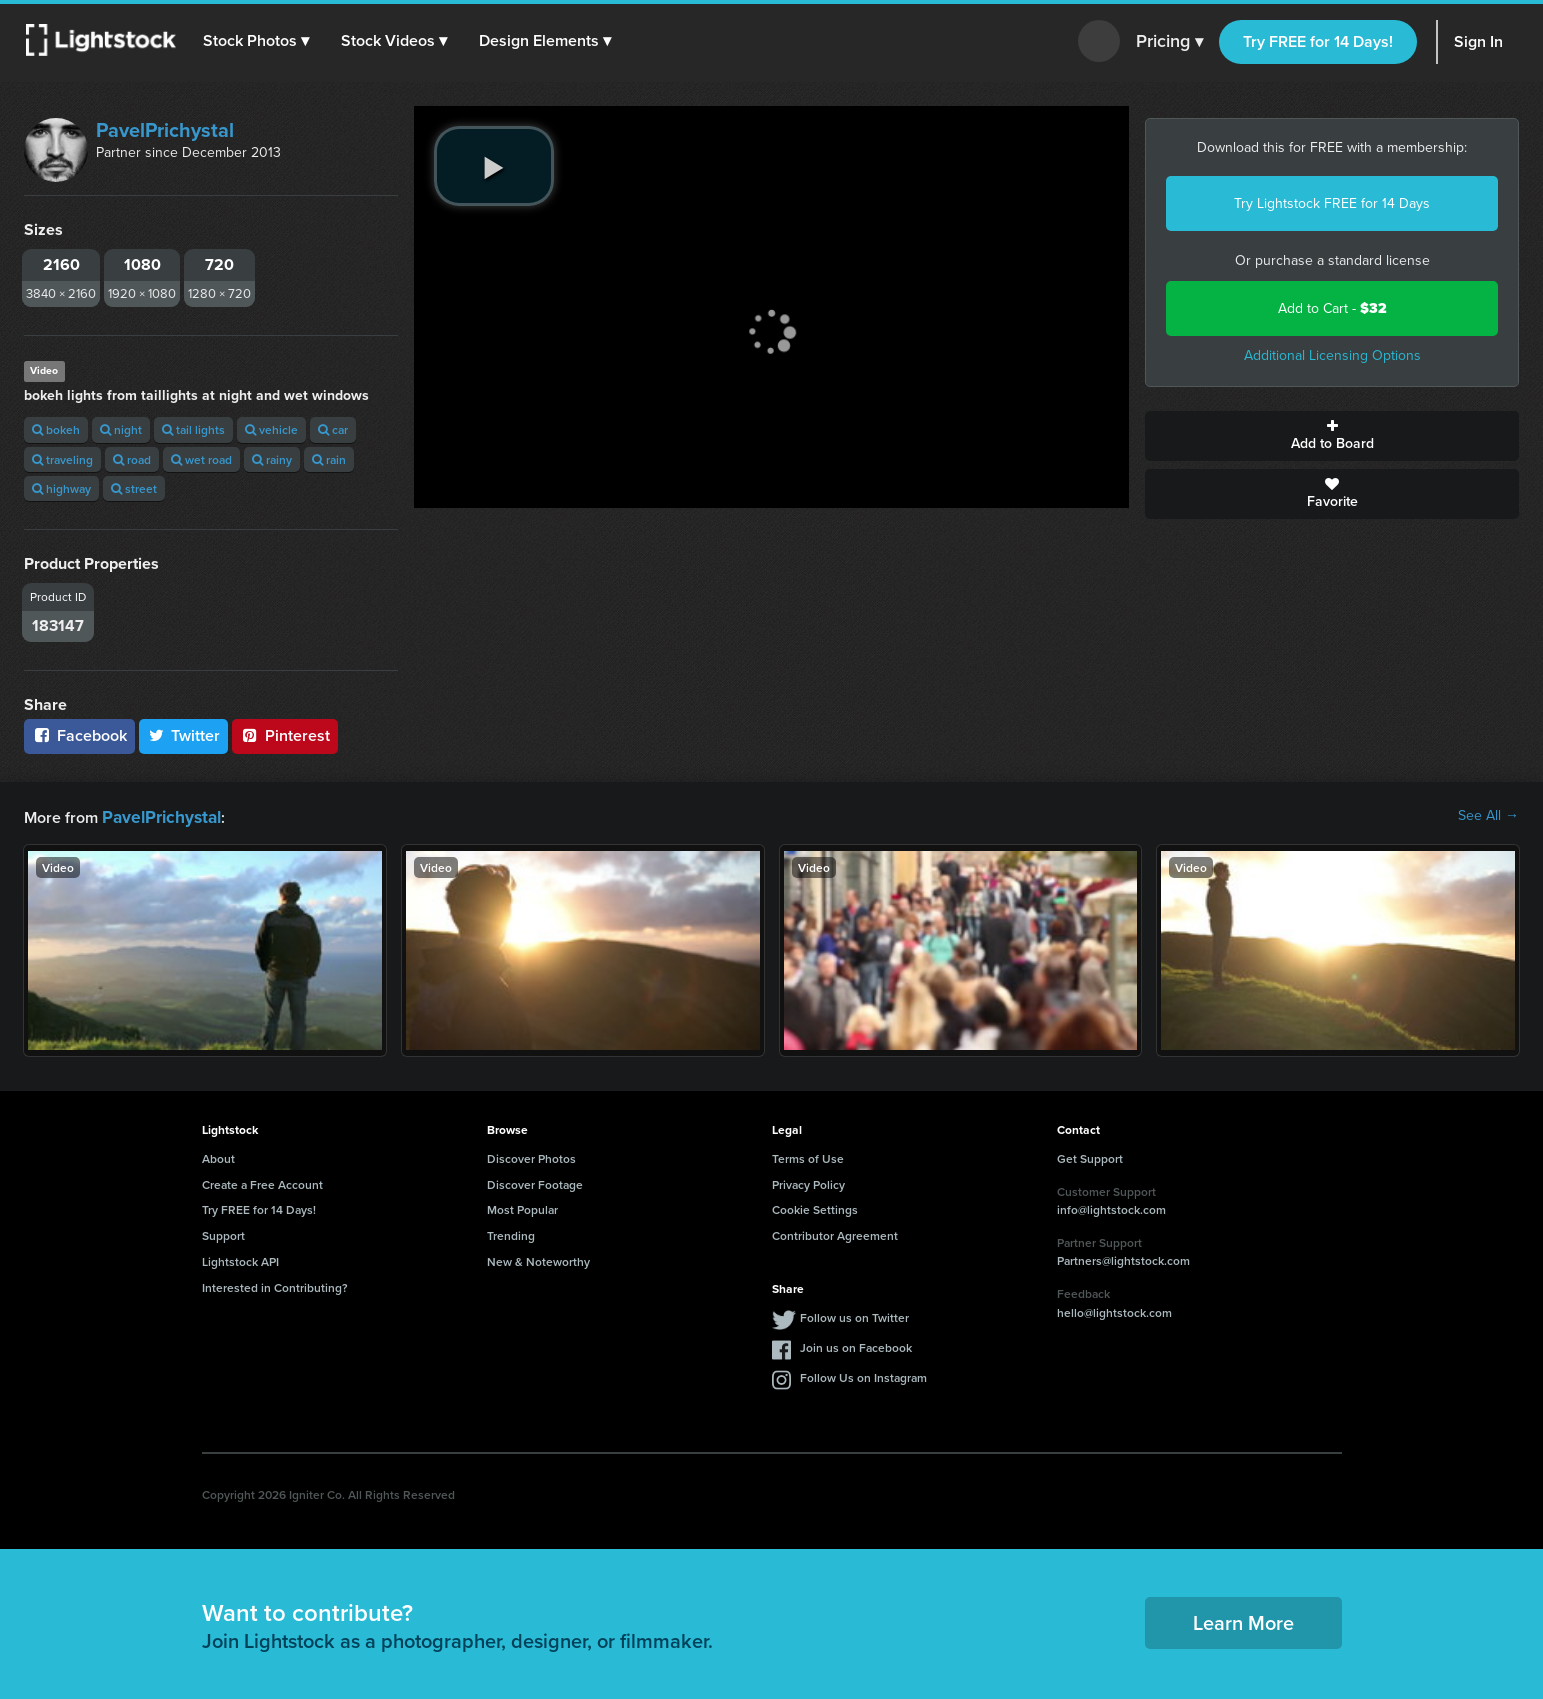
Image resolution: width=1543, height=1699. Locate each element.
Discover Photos (531, 1156)
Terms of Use (808, 1156)
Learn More (1243, 1620)
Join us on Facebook (856, 1345)
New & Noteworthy (538, 1259)
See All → (1488, 816)
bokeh (56, 429)
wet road (201, 459)
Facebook (79, 735)
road (132, 459)
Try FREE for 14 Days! (1318, 41)
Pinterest (285, 735)
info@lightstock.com (1111, 1207)
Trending (511, 1233)
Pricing (1169, 42)
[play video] (494, 166)
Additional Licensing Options (1332, 355)
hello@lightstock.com (1114, 1310)
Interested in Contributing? (275, 1285)
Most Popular (522, 1207)
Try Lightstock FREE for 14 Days (1332, 203)
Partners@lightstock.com (1123, 1258)
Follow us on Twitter (854, 1315)
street (134, 488)
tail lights (193, 429)
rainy (272, 459)
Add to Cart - (1332, 308)
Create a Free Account (262, 1182)
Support (223, 1233)
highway (61, 488)
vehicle (271, 429)
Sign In (1478, 41)
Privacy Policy (808, 1182)
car (333, 429)
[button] (259, 41)
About (218, 1156)
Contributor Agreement (835, 1233)
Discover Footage (535, 1182)
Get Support (1090, 1156)
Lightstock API (240, 1259)
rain (329, 459)
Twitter (184, 735)
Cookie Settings (815, 1207)
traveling (62, 459)
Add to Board (1332, 436)
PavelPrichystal (165, 130)
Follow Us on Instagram (863, 1375)
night (121, 429)
